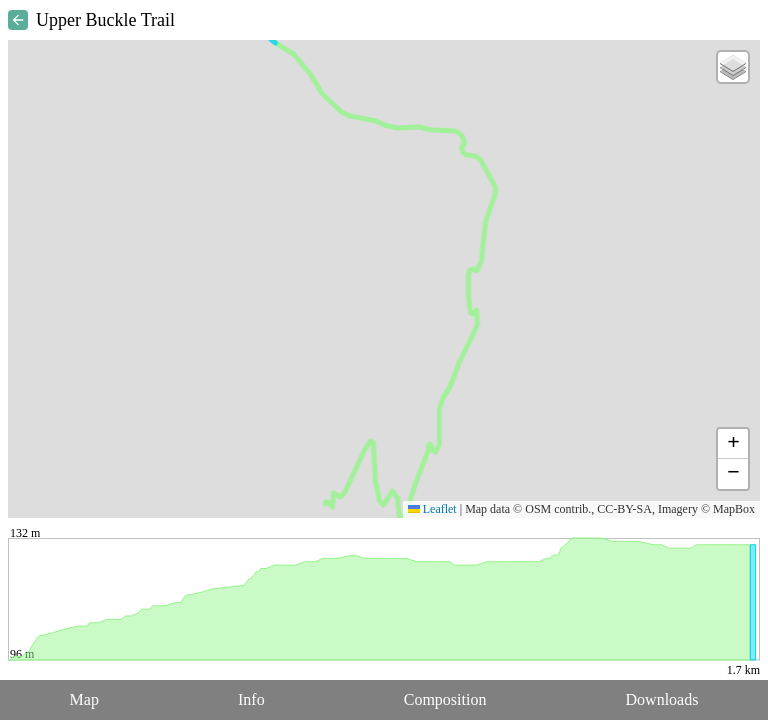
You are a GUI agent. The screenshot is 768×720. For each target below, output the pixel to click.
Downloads (662, 699)
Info (251, 699)
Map (84, 699)
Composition (445, 699)
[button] (733, 67)
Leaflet (432, 509)
